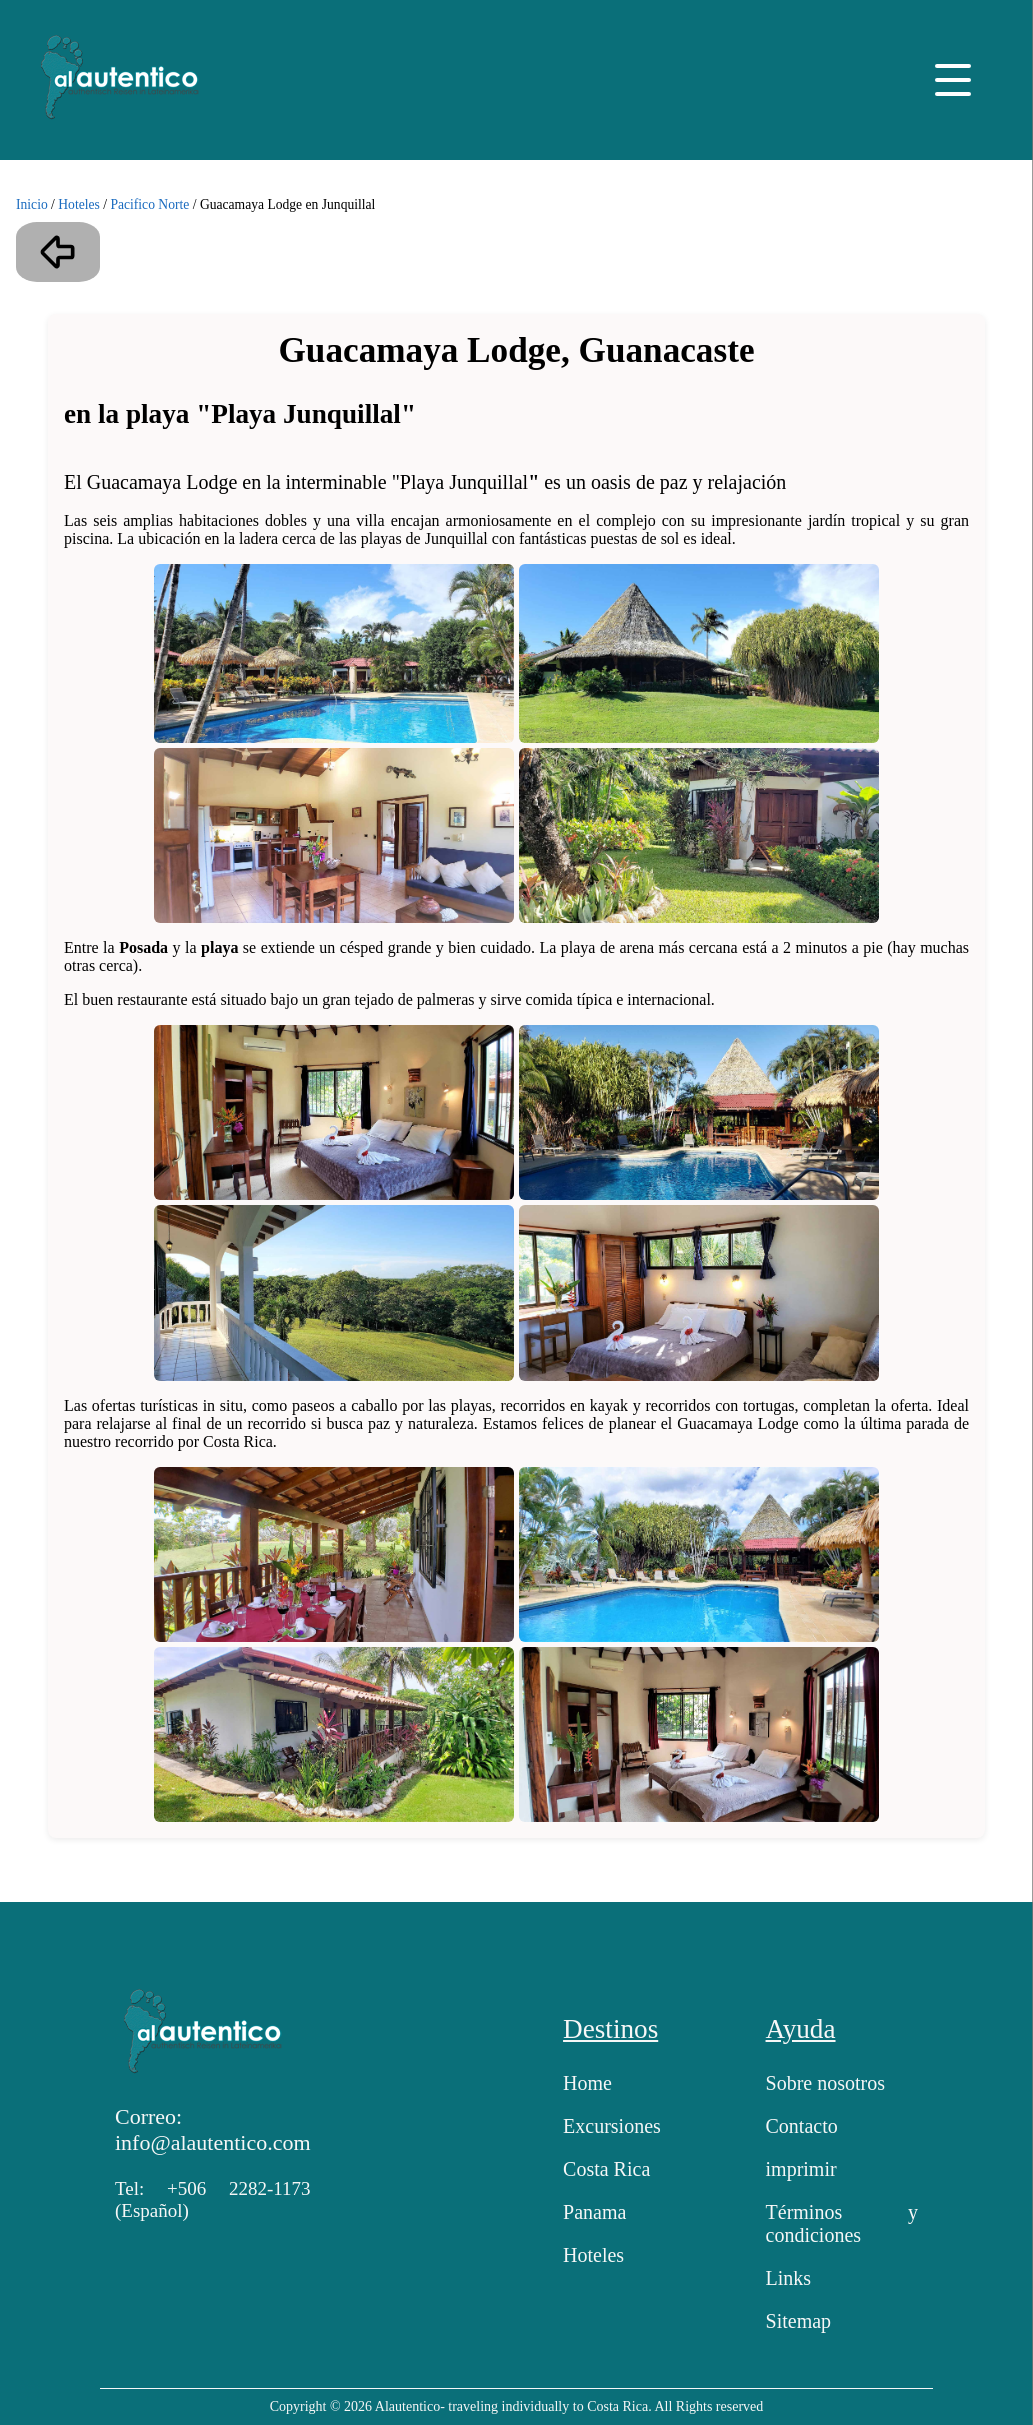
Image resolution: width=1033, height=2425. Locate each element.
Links (789, 2278)
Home (587, 2083)
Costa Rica (606, 2169)
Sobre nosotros (825, 2083)
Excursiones (612, 2126)
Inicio (32, 204)
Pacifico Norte (149, 204)
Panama (594, 2212)
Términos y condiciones (842, 2223)
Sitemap (799, 2321)
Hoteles (79, 204)
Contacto (802, 2126)
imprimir (801, 2169)
